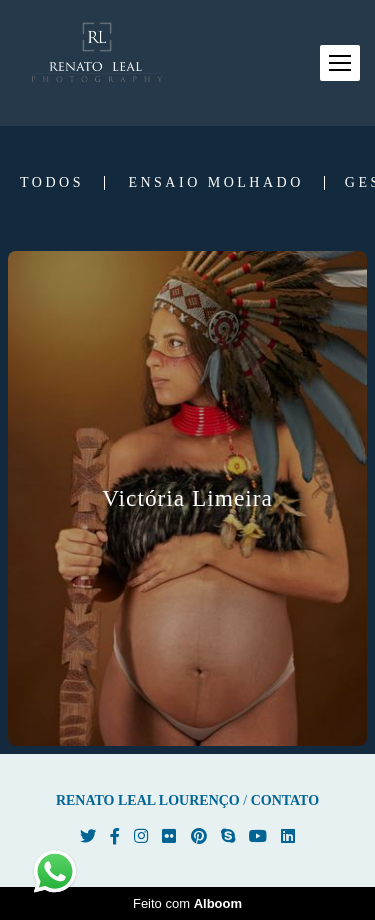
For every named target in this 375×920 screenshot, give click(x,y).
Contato (285, 801)
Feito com (187, 903)
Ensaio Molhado (215, 183)
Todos (52, 183)
